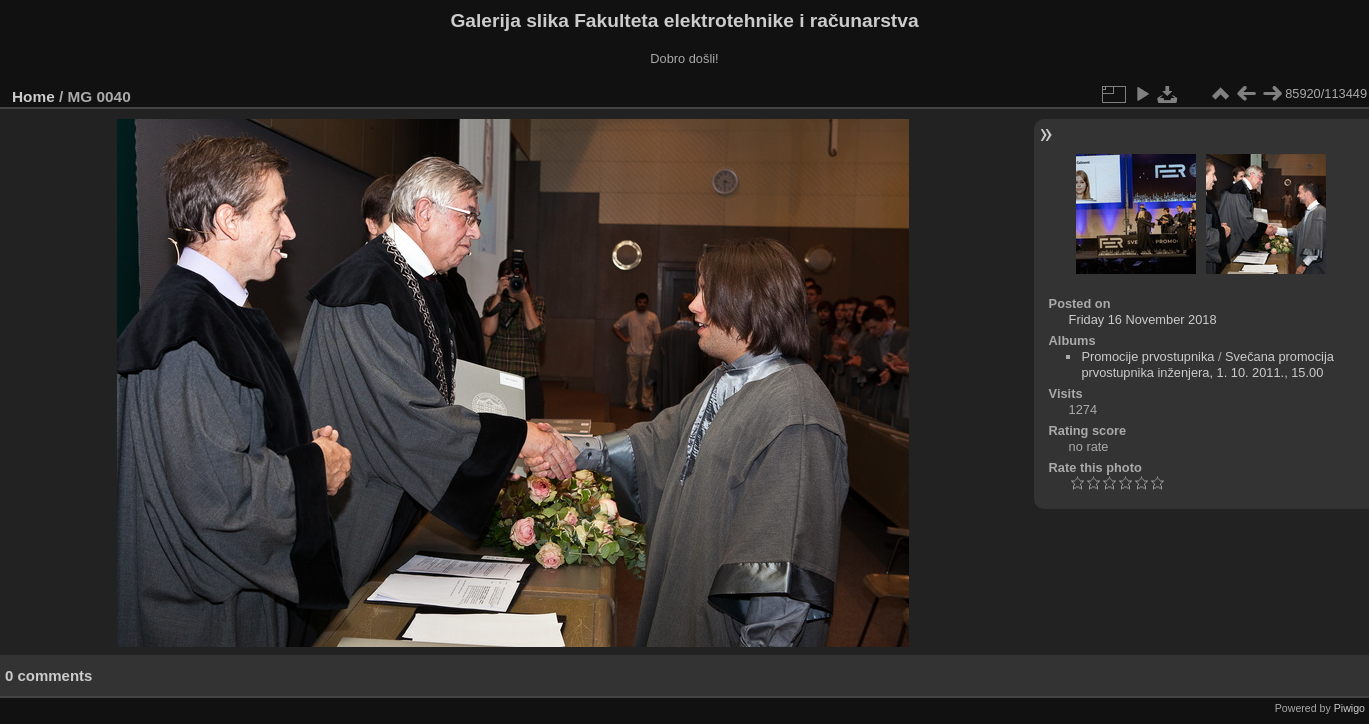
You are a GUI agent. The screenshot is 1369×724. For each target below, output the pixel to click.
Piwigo (1349, 708)
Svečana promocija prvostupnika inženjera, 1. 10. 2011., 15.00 (1207, 364)
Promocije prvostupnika (1147, 356)
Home (33, 96)
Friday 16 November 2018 (1143, 319)
